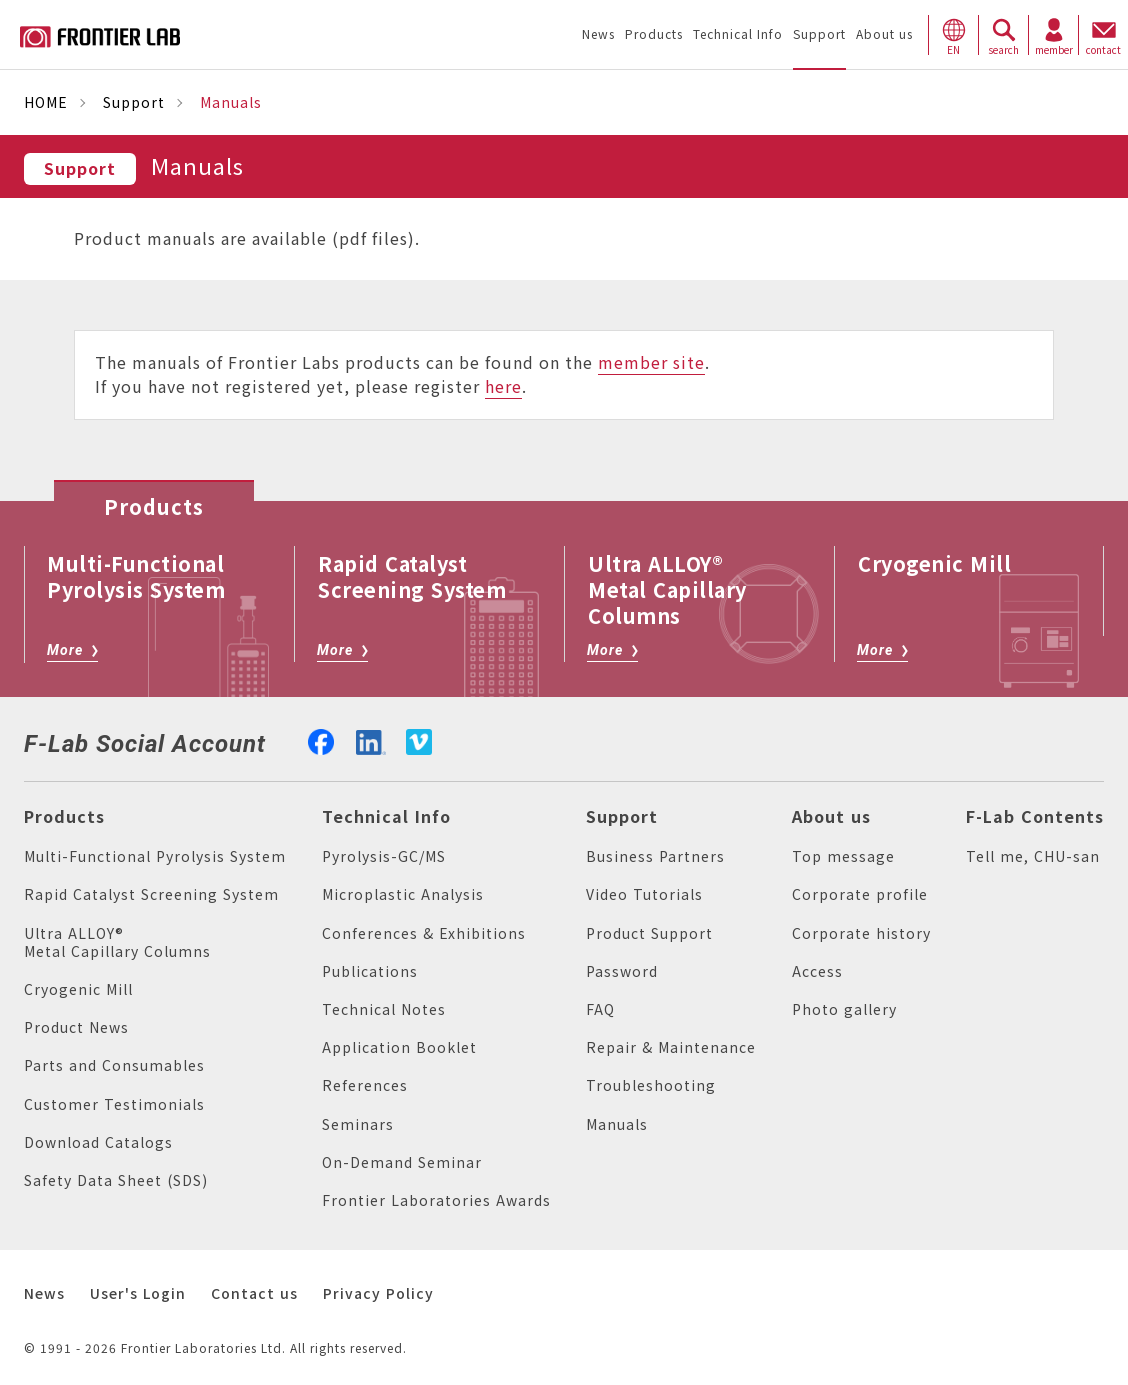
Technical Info (386, 817)
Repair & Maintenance (671, 1047)
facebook (321, 740)
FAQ (600, 1009)
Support (134, 102)
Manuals (617, 1124)
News (44, 1293)
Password (622, 971)
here (503, 387)
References (365, 1085)
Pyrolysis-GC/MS (384, 856)
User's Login (138, 1293)
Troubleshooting (651, 1085)
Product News (76, 1027)
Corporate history (861, 933)
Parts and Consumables (114, 1065)
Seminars (358, 1124)
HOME (46, 102)
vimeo (419, 742)
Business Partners (655, 856)
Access (817, 971)
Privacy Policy (378, 1293)
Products (64, 817)
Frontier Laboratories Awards (436, 1200)
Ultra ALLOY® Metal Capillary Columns (117, 942)
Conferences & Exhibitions (424, 933)
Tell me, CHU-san (1033, 856)
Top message (843, 856)
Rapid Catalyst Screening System (151, 894)
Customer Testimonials (114, 1104)
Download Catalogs (98, 1142)
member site (651, 363)
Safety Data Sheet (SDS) (116, 1180)
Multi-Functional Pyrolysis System (155, 856)
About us (831, 817)
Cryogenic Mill (78, 989)
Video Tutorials (644, 894)
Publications (370, 971)
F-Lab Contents (1035, 817)
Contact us (254, 1293)
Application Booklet (399, 1047)
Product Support (649, 933)
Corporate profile (860, 894)
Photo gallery (844, 1009)
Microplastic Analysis (403, 894)
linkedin (371, 740)
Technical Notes (384, 1009)
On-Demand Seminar (402, 1162)
